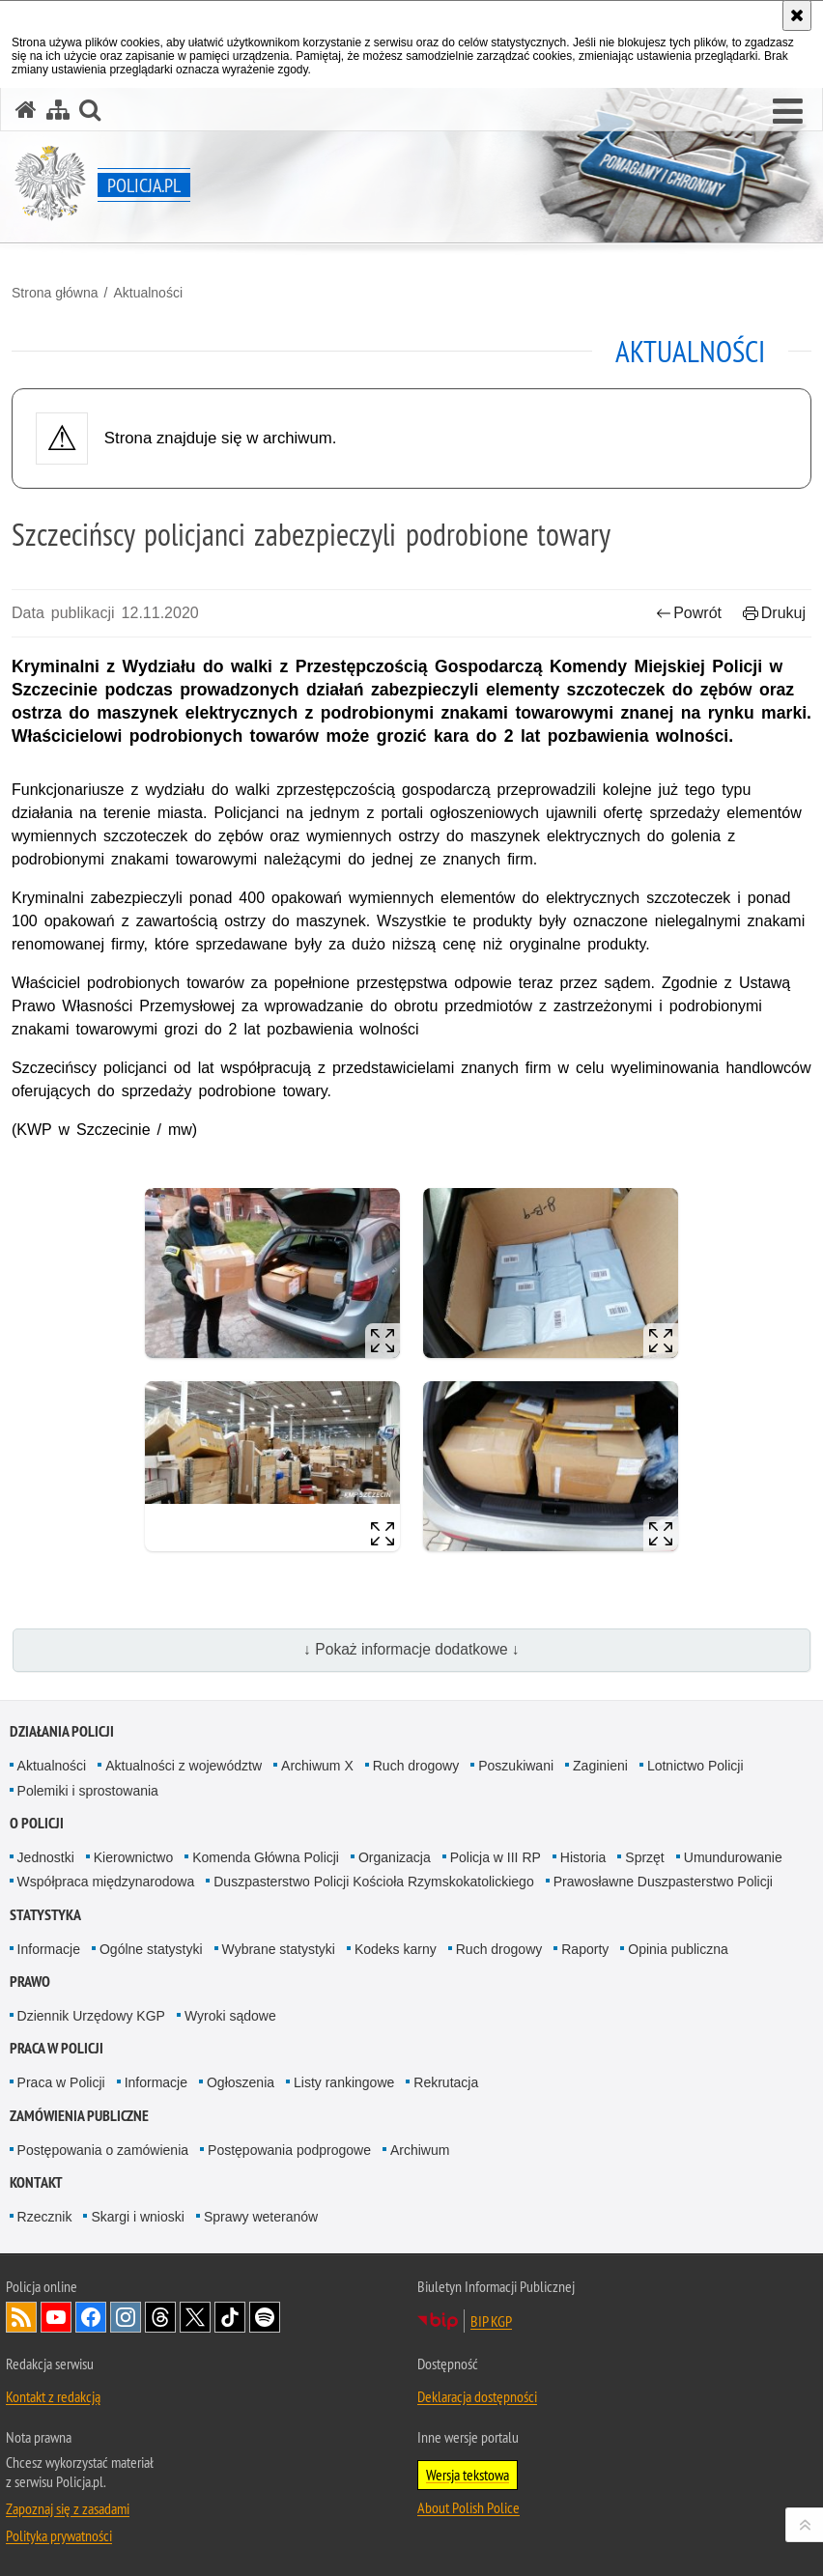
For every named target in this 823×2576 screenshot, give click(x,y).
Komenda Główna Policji (265, 1857)
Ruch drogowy (416, 1765)
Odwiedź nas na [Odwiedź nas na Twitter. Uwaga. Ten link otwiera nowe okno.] (195, 2317)
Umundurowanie (733, 1857)
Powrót (689, 613)
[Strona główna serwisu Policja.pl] (26, 110)
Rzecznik (44, 2216)
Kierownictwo (133, 1857)
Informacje (48, 1949)
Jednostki (45, 1857)
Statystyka (45, 1915)
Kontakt (36, 2182)
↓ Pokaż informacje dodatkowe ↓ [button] (411, 1649)
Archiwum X (317, 1765)
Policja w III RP (495, 1857)
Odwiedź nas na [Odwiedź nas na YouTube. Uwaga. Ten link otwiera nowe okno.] (56, 2317)
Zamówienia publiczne (79, 2116)
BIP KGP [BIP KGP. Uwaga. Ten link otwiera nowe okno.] (491, 2321)
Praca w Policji (56, 2048)
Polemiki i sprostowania (87, 1790)
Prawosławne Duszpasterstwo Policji (663, 1881)
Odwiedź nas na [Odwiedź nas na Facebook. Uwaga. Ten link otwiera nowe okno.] (90, 2317)
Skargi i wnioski (137, 2216)
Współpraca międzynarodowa (106, 1881)
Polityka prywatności (59, 2535)
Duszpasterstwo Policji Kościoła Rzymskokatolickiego (373, 1881)
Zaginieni (600, 1765)
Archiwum (419, 2150)
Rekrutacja (445, 2082)
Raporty (585, 1949)
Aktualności (148, 292)
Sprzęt (644, 1857)
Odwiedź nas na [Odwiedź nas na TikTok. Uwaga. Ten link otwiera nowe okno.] (229, 2317)
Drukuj (774, 613)
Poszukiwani (515, 1765)
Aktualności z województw (183, 1765)
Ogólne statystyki (151, 1949)
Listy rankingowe (344, 2082)
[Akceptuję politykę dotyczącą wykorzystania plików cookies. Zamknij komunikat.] (796, 15)
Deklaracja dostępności (477, 2396)
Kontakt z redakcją (53, 2396)
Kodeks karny (396, 1949)
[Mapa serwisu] (58, 110)
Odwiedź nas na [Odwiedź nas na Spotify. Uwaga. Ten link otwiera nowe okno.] (264, 2317)
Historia (583, 1857)
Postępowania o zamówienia (102, 2150)
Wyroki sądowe (230, 2016)
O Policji (37, 1823)
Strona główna (55, 292)
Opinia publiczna (678, 1949)
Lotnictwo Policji (695, 1765)
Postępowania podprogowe (289, 2150)
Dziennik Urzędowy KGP (91, 2016)
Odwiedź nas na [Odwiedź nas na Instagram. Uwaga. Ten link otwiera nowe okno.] (125, 2317)
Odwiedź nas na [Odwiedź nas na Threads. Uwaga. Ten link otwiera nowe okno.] (160, 2317)
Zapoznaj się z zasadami (67, 2508)
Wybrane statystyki (278, 1949)
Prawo (30, 1981)
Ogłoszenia (240, 2082)
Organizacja (394, 1857)
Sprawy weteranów (261, 2216)
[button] (788, 112)
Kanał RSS (21, 2317)
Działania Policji (62, 1731)
